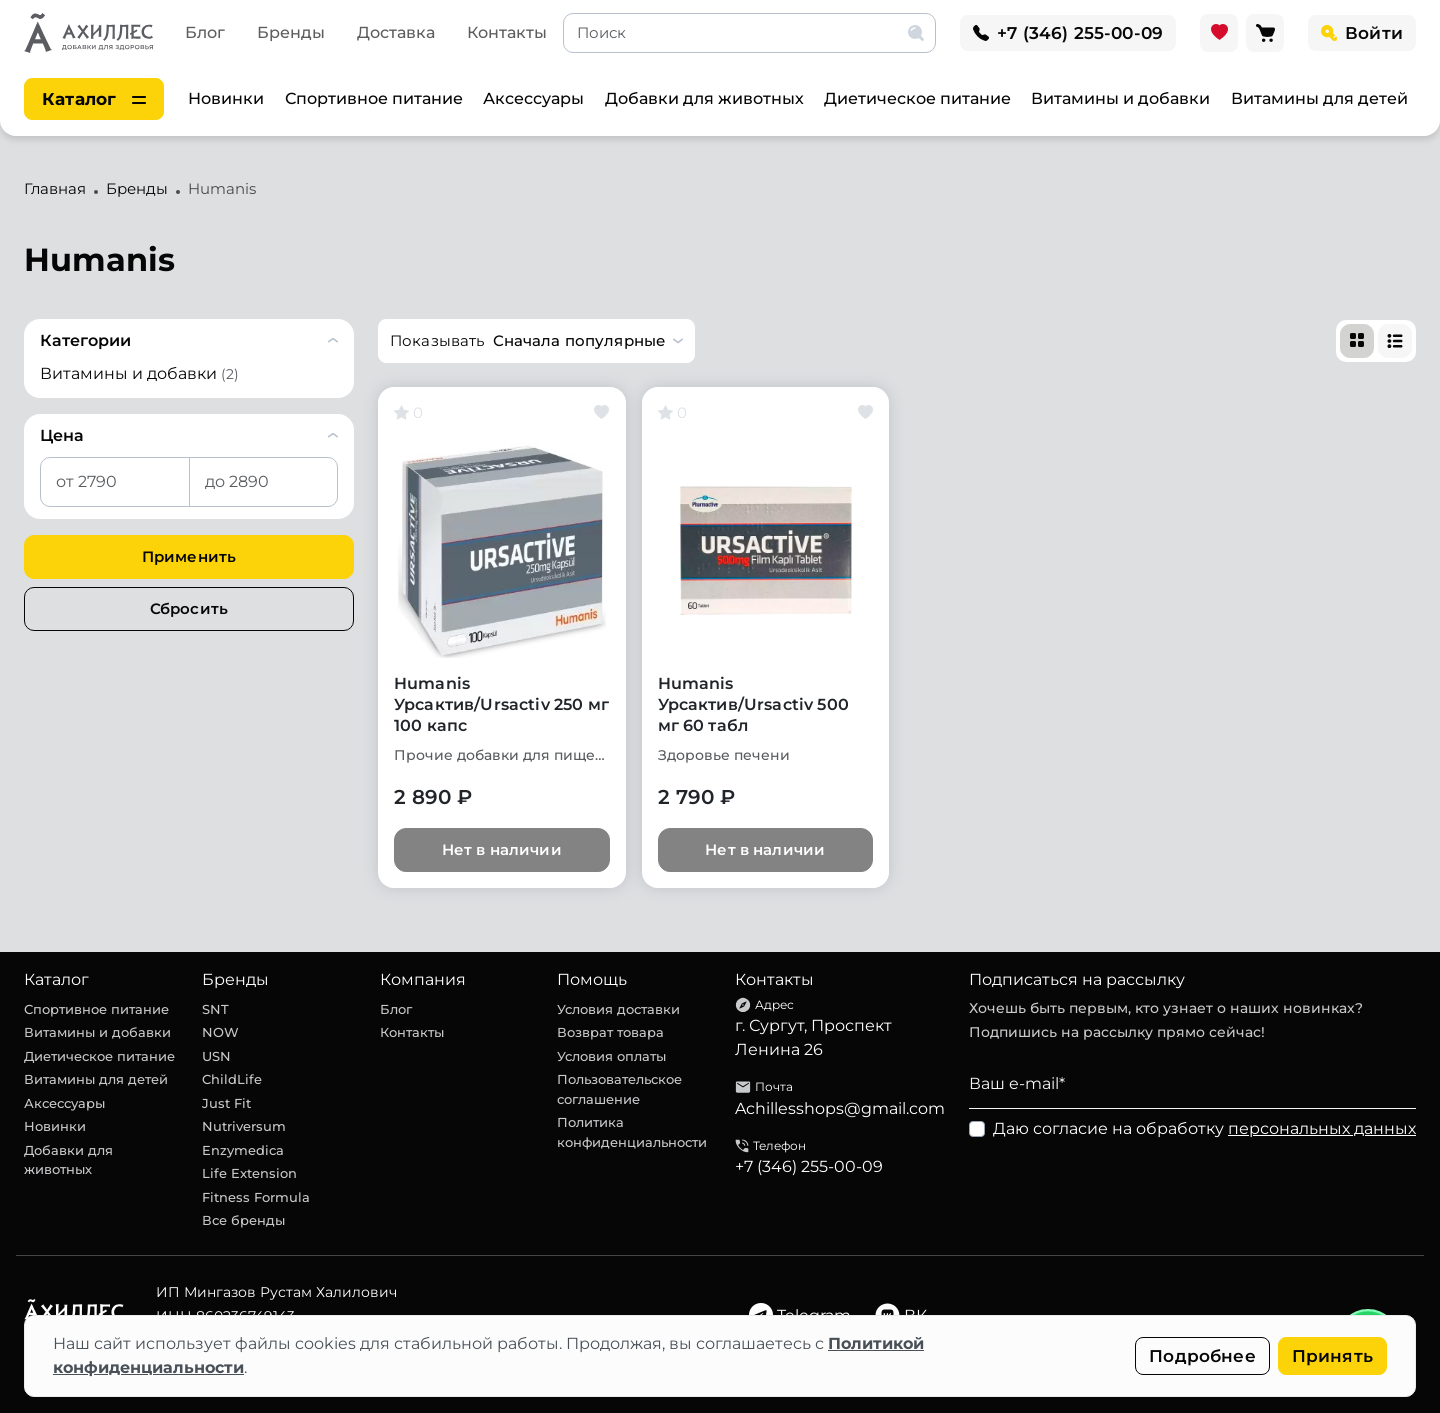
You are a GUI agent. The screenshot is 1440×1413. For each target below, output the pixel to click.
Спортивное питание (374, 98)
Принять (1332, 1356)
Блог (205, 32)
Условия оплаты (611, 1056)
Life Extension (249, 1173)
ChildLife (232, 1079)
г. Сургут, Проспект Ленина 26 (813, 1037)
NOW (220, 1032)
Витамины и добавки (1120, 98)
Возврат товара (610, 1032)
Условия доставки (618, 1009)
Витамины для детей (1319, 98)
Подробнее (1202, 1356)
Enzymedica (243, 1150)
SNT (215, 1009)
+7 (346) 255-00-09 (809, 1166)
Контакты (507, 32)
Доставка (396, 32)
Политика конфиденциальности (632, 1132)
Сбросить (189, 608)
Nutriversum (244, 1126)
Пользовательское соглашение (619, 1089)
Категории (85, 340)
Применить (189, 556)
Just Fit (226, 1103)
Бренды (291, 32)
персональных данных (1322, 1128)
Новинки (226, 98)
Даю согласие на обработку (1204, 1128)
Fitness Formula (256, 1197)
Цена (62, 435)
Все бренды (243, 1220)
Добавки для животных (704, 98)
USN (216, 1056)
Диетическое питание (917, 98)
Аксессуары (533, 98)
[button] (536, 341)
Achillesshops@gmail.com (840, 1108)
